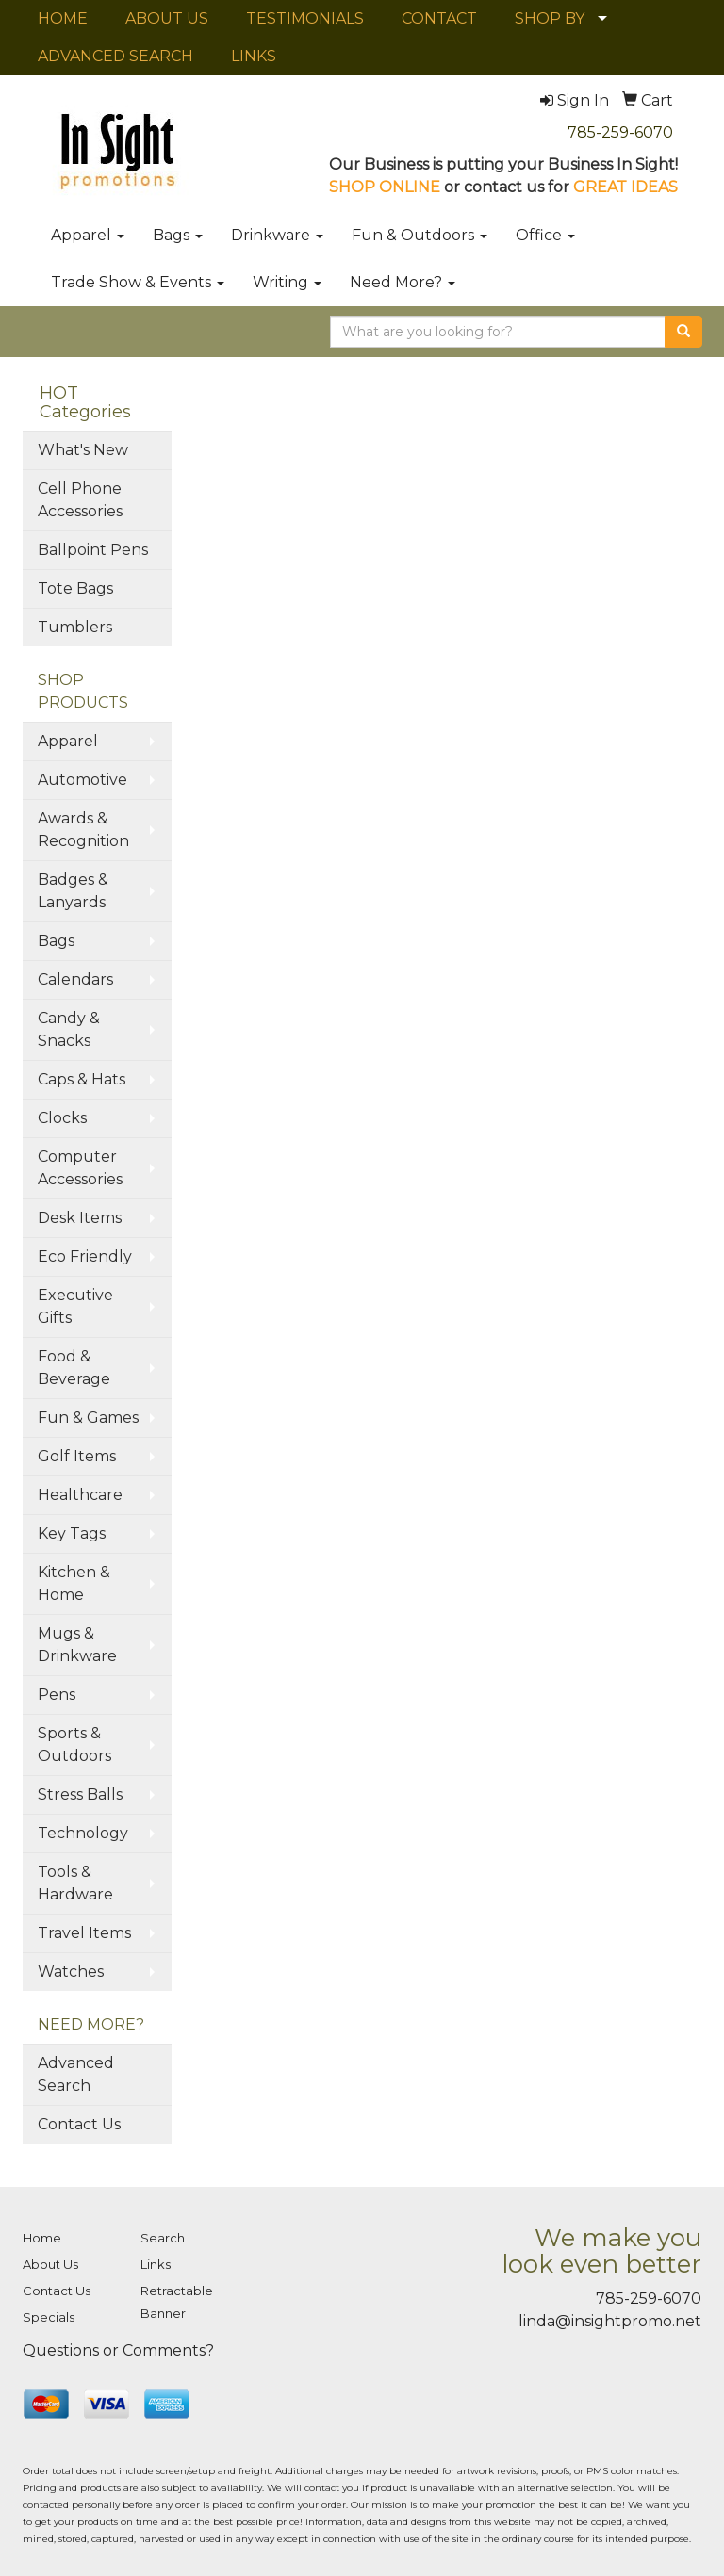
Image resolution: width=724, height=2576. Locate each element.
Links (155, 2264)
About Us (50, 2264)
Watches (71, 1972)
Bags (178, 235)
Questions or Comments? (118, 2350)
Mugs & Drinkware (77, 1644)
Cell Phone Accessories (80, 500)
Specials (48, 2316)
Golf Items (77, 1456)
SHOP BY (549, 18)
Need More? (402, 282)
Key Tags (72, 1533)
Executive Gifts (75, 1306)
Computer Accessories (80, 1168)
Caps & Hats (81, 1079)
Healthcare (80, 1495)
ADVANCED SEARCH (115, 56)
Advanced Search (76, 2074)
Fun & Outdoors (419, 235)
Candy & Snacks (69, 1029)
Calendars (75, 979)
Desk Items (80, 1218)
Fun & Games (88, 1418)
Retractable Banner (176, 2302)
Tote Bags (75, 588)
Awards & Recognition (83, 829)
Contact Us (79, 2124)
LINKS (253, 56)
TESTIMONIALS (305, 18)
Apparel (87, 235)
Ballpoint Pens (93, 550)
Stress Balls (80, 1794)
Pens (56, 1695)
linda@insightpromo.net (609, 2321)
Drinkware (277, 235)
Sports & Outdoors (74, 1744)
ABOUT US (166, 18)
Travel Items (84, 1933)
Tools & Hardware (75, 1883)
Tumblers (75, 627)
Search (162, 2237)
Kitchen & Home (74, 1583)
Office (545, 235)
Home (42, 2237)
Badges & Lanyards (73, 891)
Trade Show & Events (137, 282)
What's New (83, 450)
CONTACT (439, 18)
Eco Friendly (85, 1256)
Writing (287, 282)
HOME (63, 18)
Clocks (62, 1118)
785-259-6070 (620, 132)
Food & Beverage (74, 1367)
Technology (83, 1833)
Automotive (82, 780)
